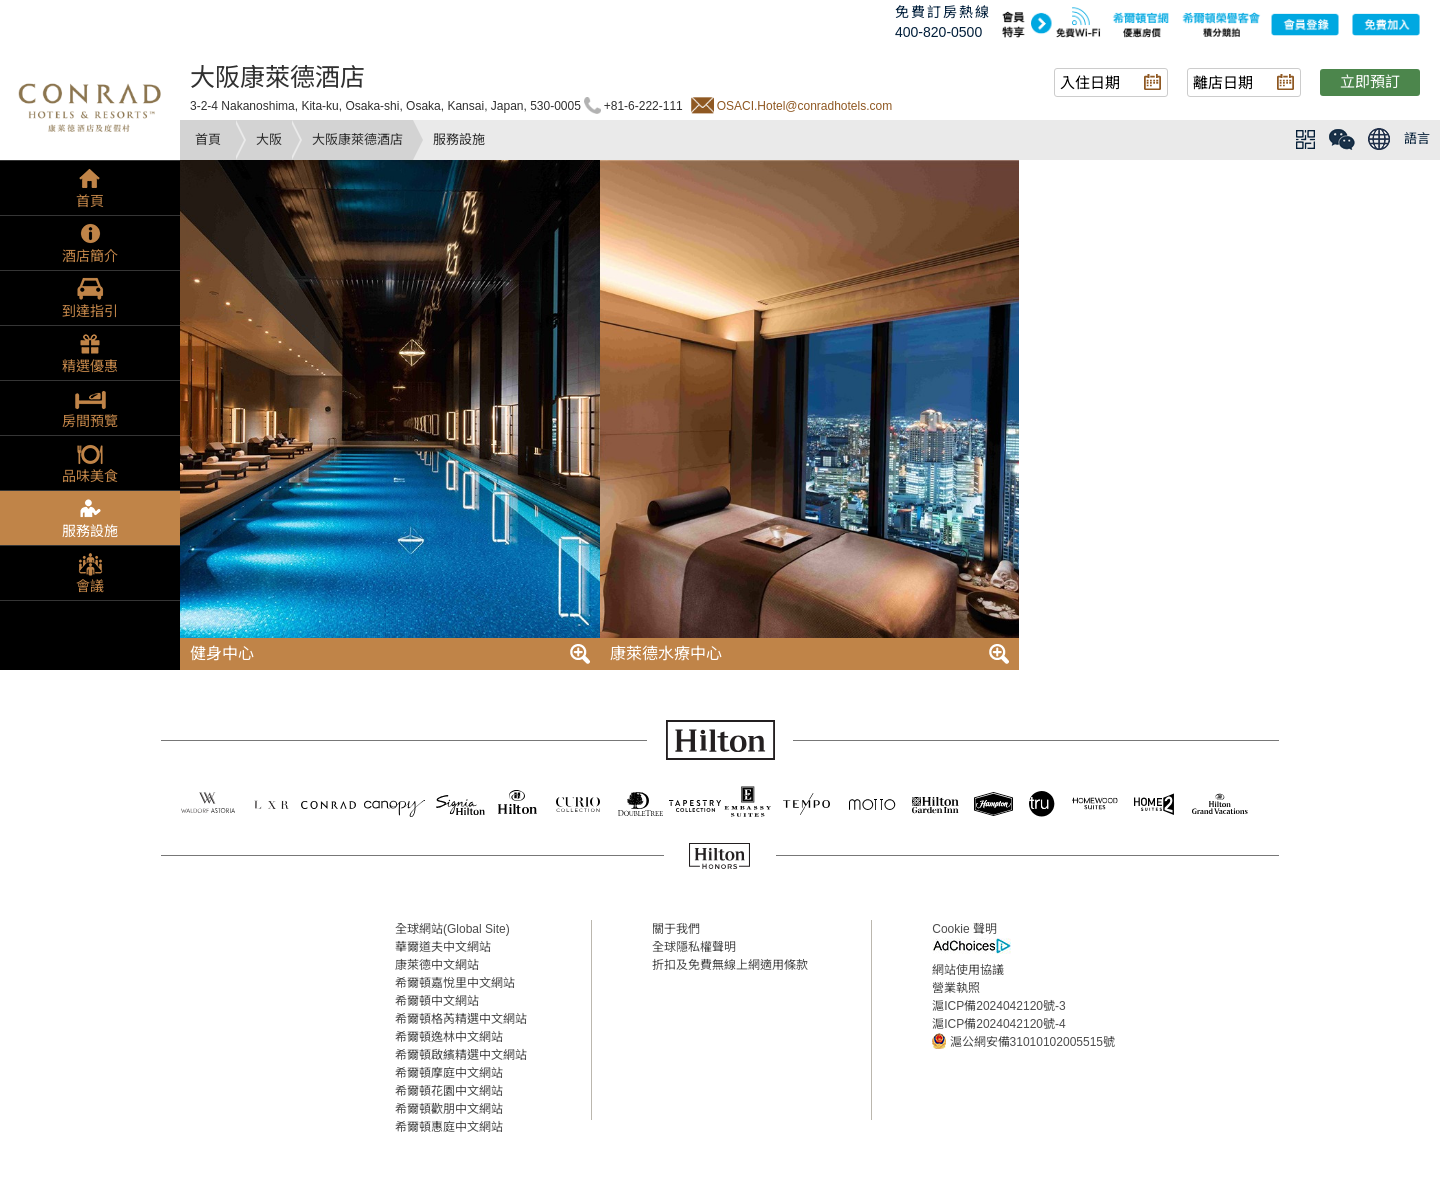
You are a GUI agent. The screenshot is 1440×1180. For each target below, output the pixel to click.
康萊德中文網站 (437, 965)
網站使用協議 (968, 970)
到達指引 (90, 311)
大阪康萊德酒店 (357, 139)
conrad (90, 105)
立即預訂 (1370, 81)
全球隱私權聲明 (694, 947)
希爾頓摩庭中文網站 (449, 1073)
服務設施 (90, 531)
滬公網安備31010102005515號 (1023, 1041)
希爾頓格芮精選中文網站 (461, 1019)
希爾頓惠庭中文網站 (449, 1127)
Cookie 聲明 (964, 929)
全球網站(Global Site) (452, 929)
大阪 (269, 139)
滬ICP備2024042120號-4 (998, 1024)
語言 (1417, 138)
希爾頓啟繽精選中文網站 (461, 1055)
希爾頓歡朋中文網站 (449, 1109)
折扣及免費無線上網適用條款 (730, 965)
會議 (90, 586)
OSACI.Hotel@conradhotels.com (805, 106)
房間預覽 (90, 421)
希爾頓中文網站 (437, 1001)
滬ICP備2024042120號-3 (998, 1006)
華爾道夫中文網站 (443, 947)
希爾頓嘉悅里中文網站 (455, 983)
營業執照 (956, 988)
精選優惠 (90, 366)
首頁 (208, 139)
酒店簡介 (90, 256)
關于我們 (676, 929)
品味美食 (90, 476)
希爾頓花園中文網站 (449, 1091)
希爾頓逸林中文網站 (449, 1037)
